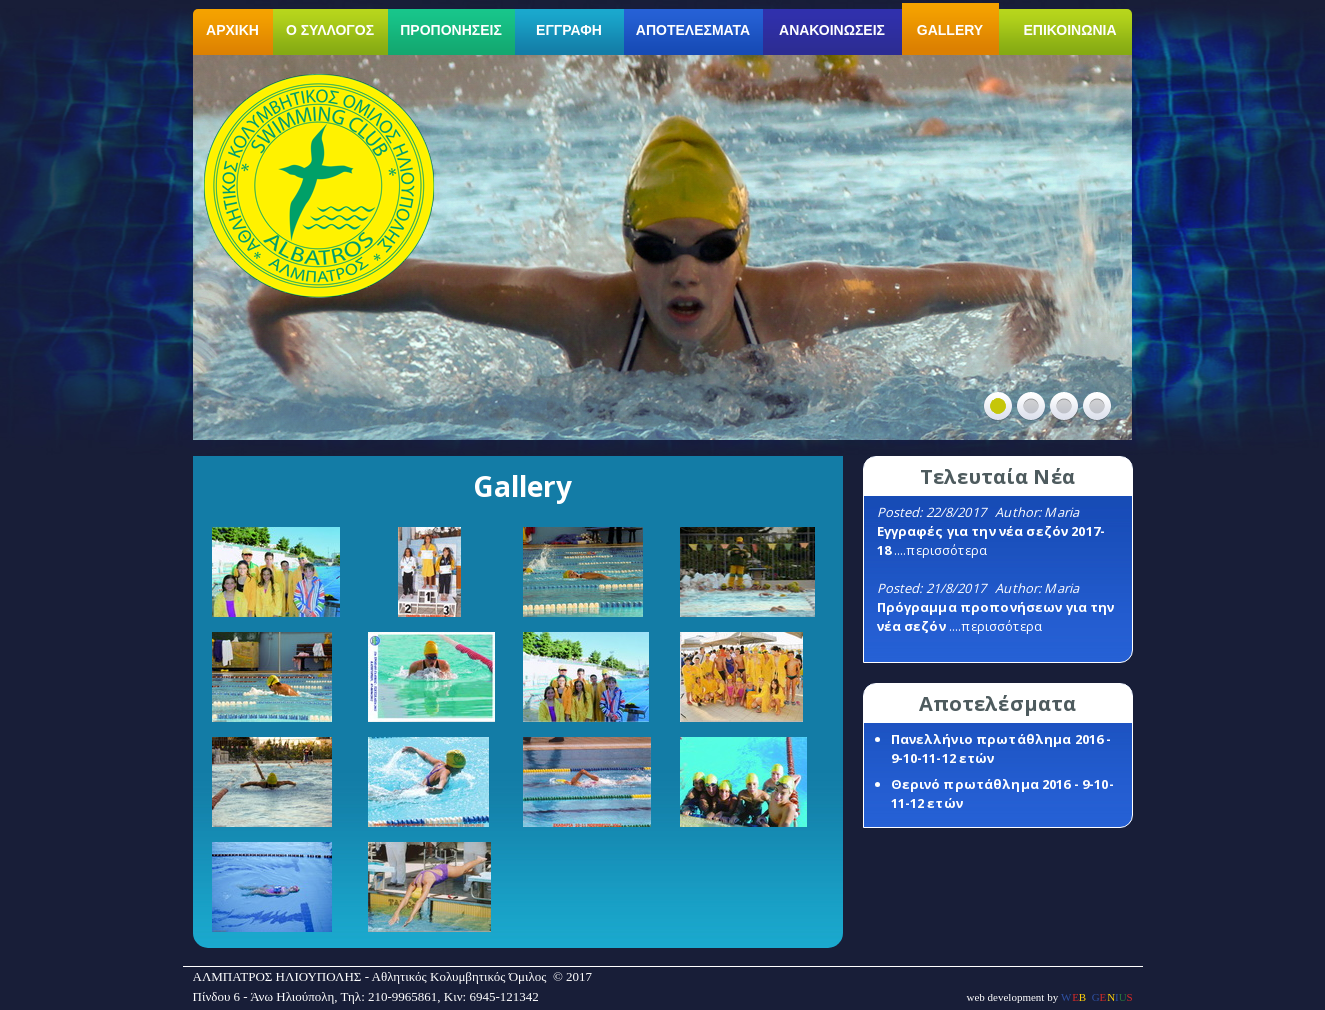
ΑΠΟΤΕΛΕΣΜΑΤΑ (693, 30)
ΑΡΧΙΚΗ (232, 30)
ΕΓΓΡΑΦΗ (569, 30)
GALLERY (950, 30)
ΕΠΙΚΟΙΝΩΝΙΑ (1070, 30)
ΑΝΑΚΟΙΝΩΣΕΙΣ (832, 30)
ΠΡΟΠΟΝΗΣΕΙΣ (451, 30)
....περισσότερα (940, 550)
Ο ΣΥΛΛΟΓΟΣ (330, 30)
